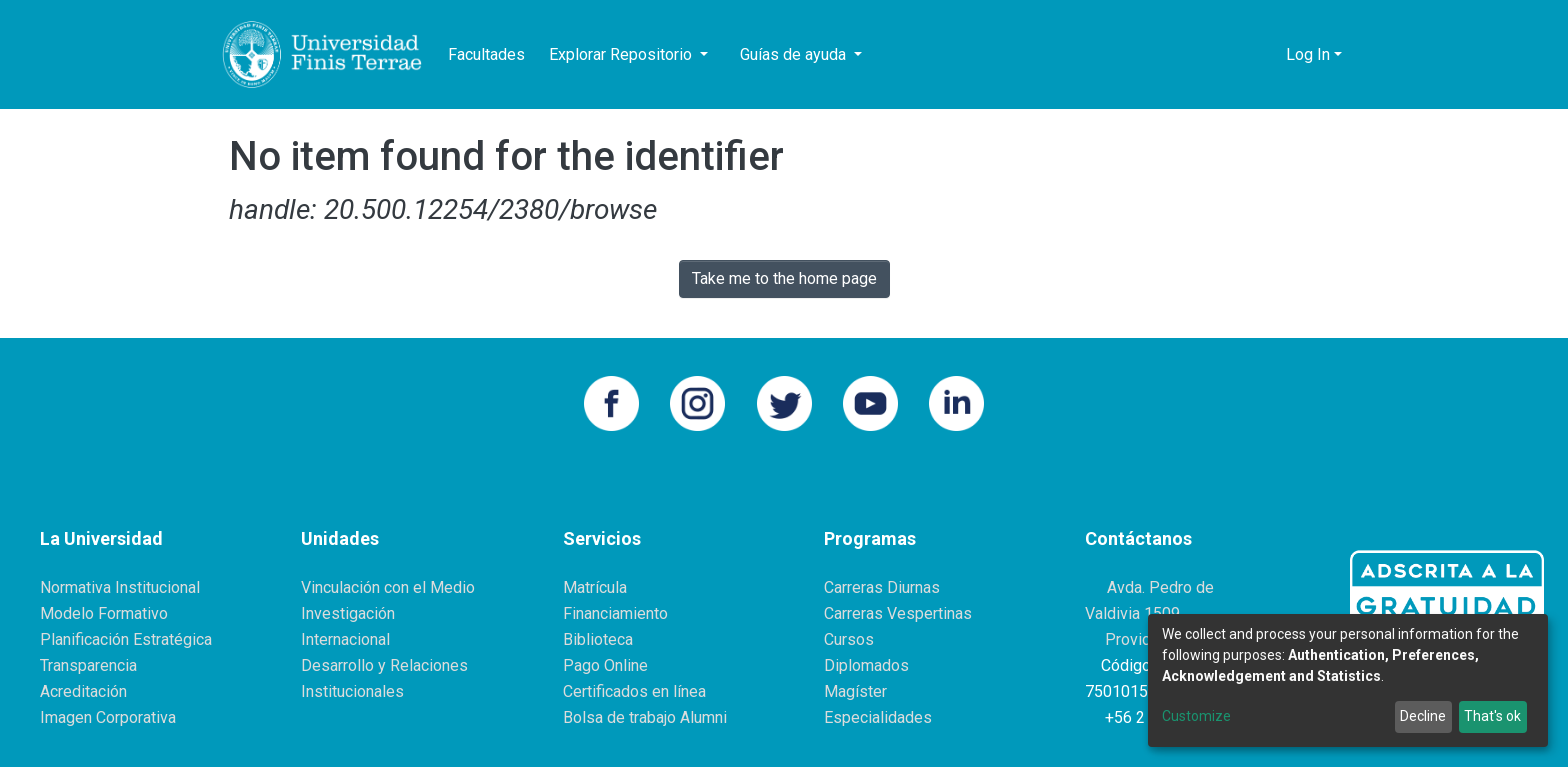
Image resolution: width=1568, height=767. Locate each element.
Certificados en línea (634, 691)
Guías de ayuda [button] (795, 54)
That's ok (1492, 716)
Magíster (855, 691)
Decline (1423, 716)
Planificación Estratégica (126, 639)
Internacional (345, 639)
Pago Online (605, 665)
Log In (1308, 54)
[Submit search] (1235, 55)
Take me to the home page (784, 278)
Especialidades (878, 717)
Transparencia (88, 665)
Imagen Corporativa (108, 717)
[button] (1265, 55)
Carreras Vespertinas (898, 613)
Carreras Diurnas (882, 587)
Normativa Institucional (120, 587)
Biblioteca (598, 639)
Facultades (486, 54)
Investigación (348, 613)
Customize (1196, 716)
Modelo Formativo (104, 613)
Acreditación (83, 691)
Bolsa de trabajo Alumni (645, 717)
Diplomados (866, 665)
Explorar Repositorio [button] (622, 54)
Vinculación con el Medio (388, 587)
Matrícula (595, 587)
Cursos (849, 639)
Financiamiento (615, 613)
